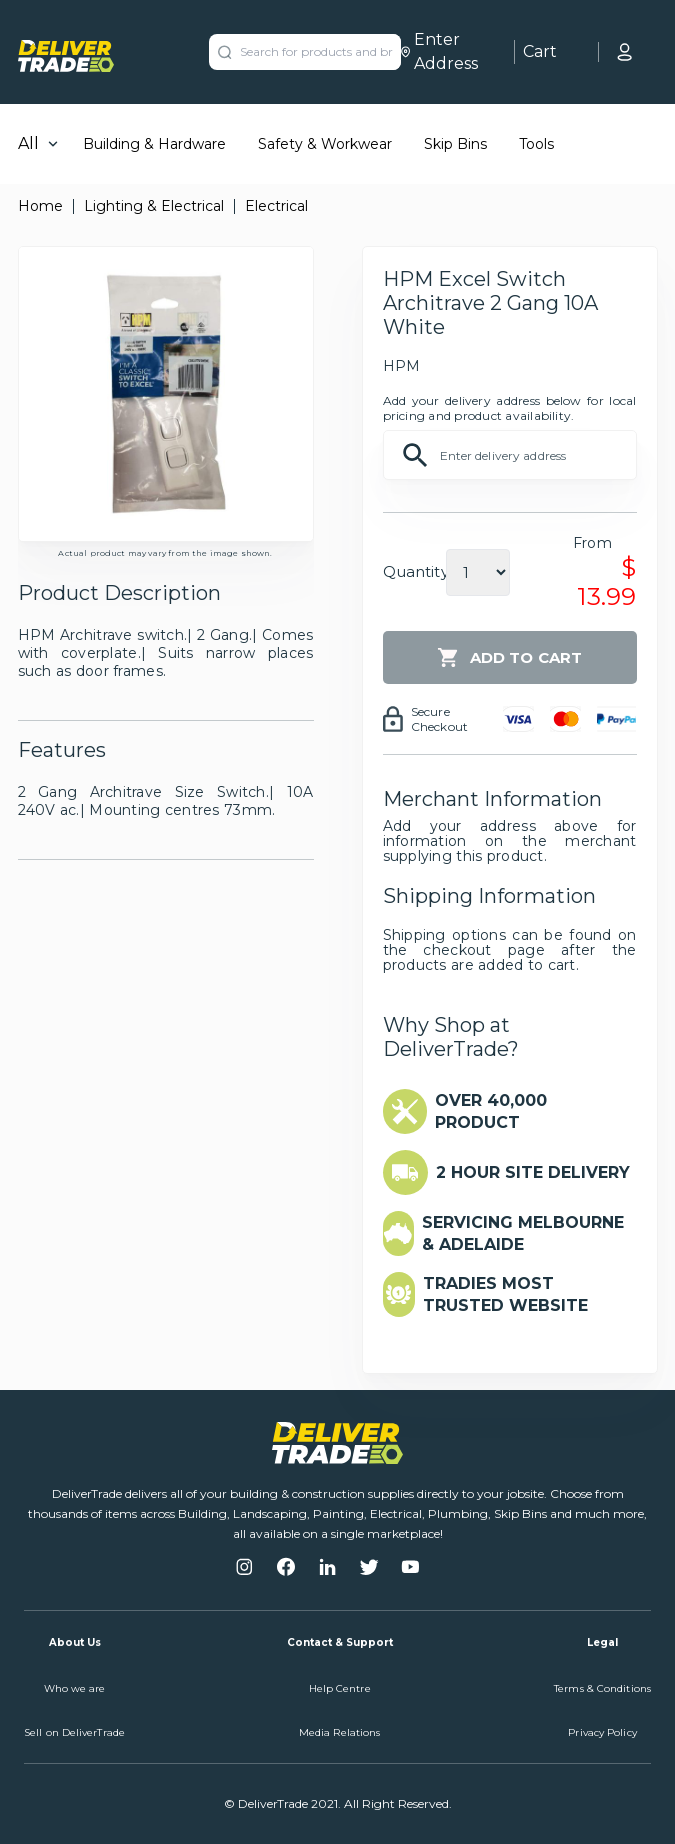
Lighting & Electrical (154, 206)
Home (40, 206)
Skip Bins (455, 144)
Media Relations (340, 1732)
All (28, 143)
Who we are (75, 1688)
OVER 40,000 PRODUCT (491, 1111)
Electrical (276, 206)
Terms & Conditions (602, 1688)
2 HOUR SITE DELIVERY (533, 1172)
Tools (536, 144)
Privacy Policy (602, 1732)
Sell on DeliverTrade (74, 1732)
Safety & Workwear (325, 144)
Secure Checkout (440, 719)
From (592, 543)
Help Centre (340, 1688)
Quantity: (417, 571)
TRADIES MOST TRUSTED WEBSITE (505, 1294)
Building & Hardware (154, 144)
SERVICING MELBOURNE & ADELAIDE (523, 1233)
